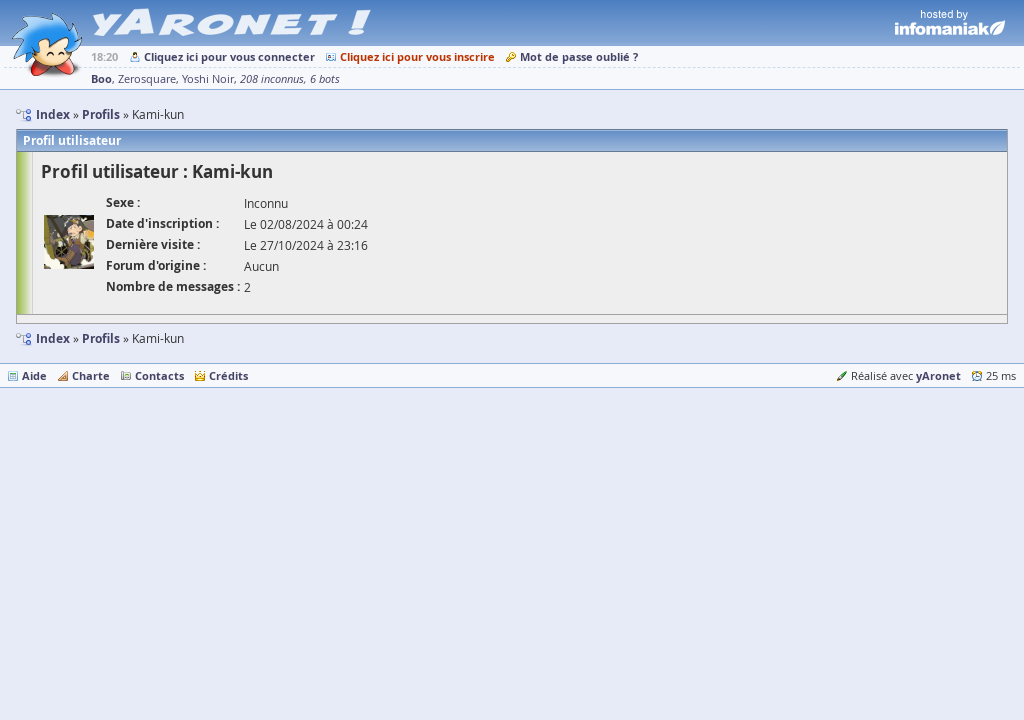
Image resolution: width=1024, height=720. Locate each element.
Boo (101, 78)
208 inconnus (272, 79)
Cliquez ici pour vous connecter (229, 56)
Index (53, 338)
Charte (91, 375)
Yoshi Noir (208, 79)
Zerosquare (147, 79)
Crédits (228, 375)
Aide (34, 375)
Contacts (159, 375)
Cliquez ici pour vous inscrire (417, 56)
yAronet (938, 375)
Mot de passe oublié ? (579, 56)
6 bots (325, 79)
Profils (101, 338)
